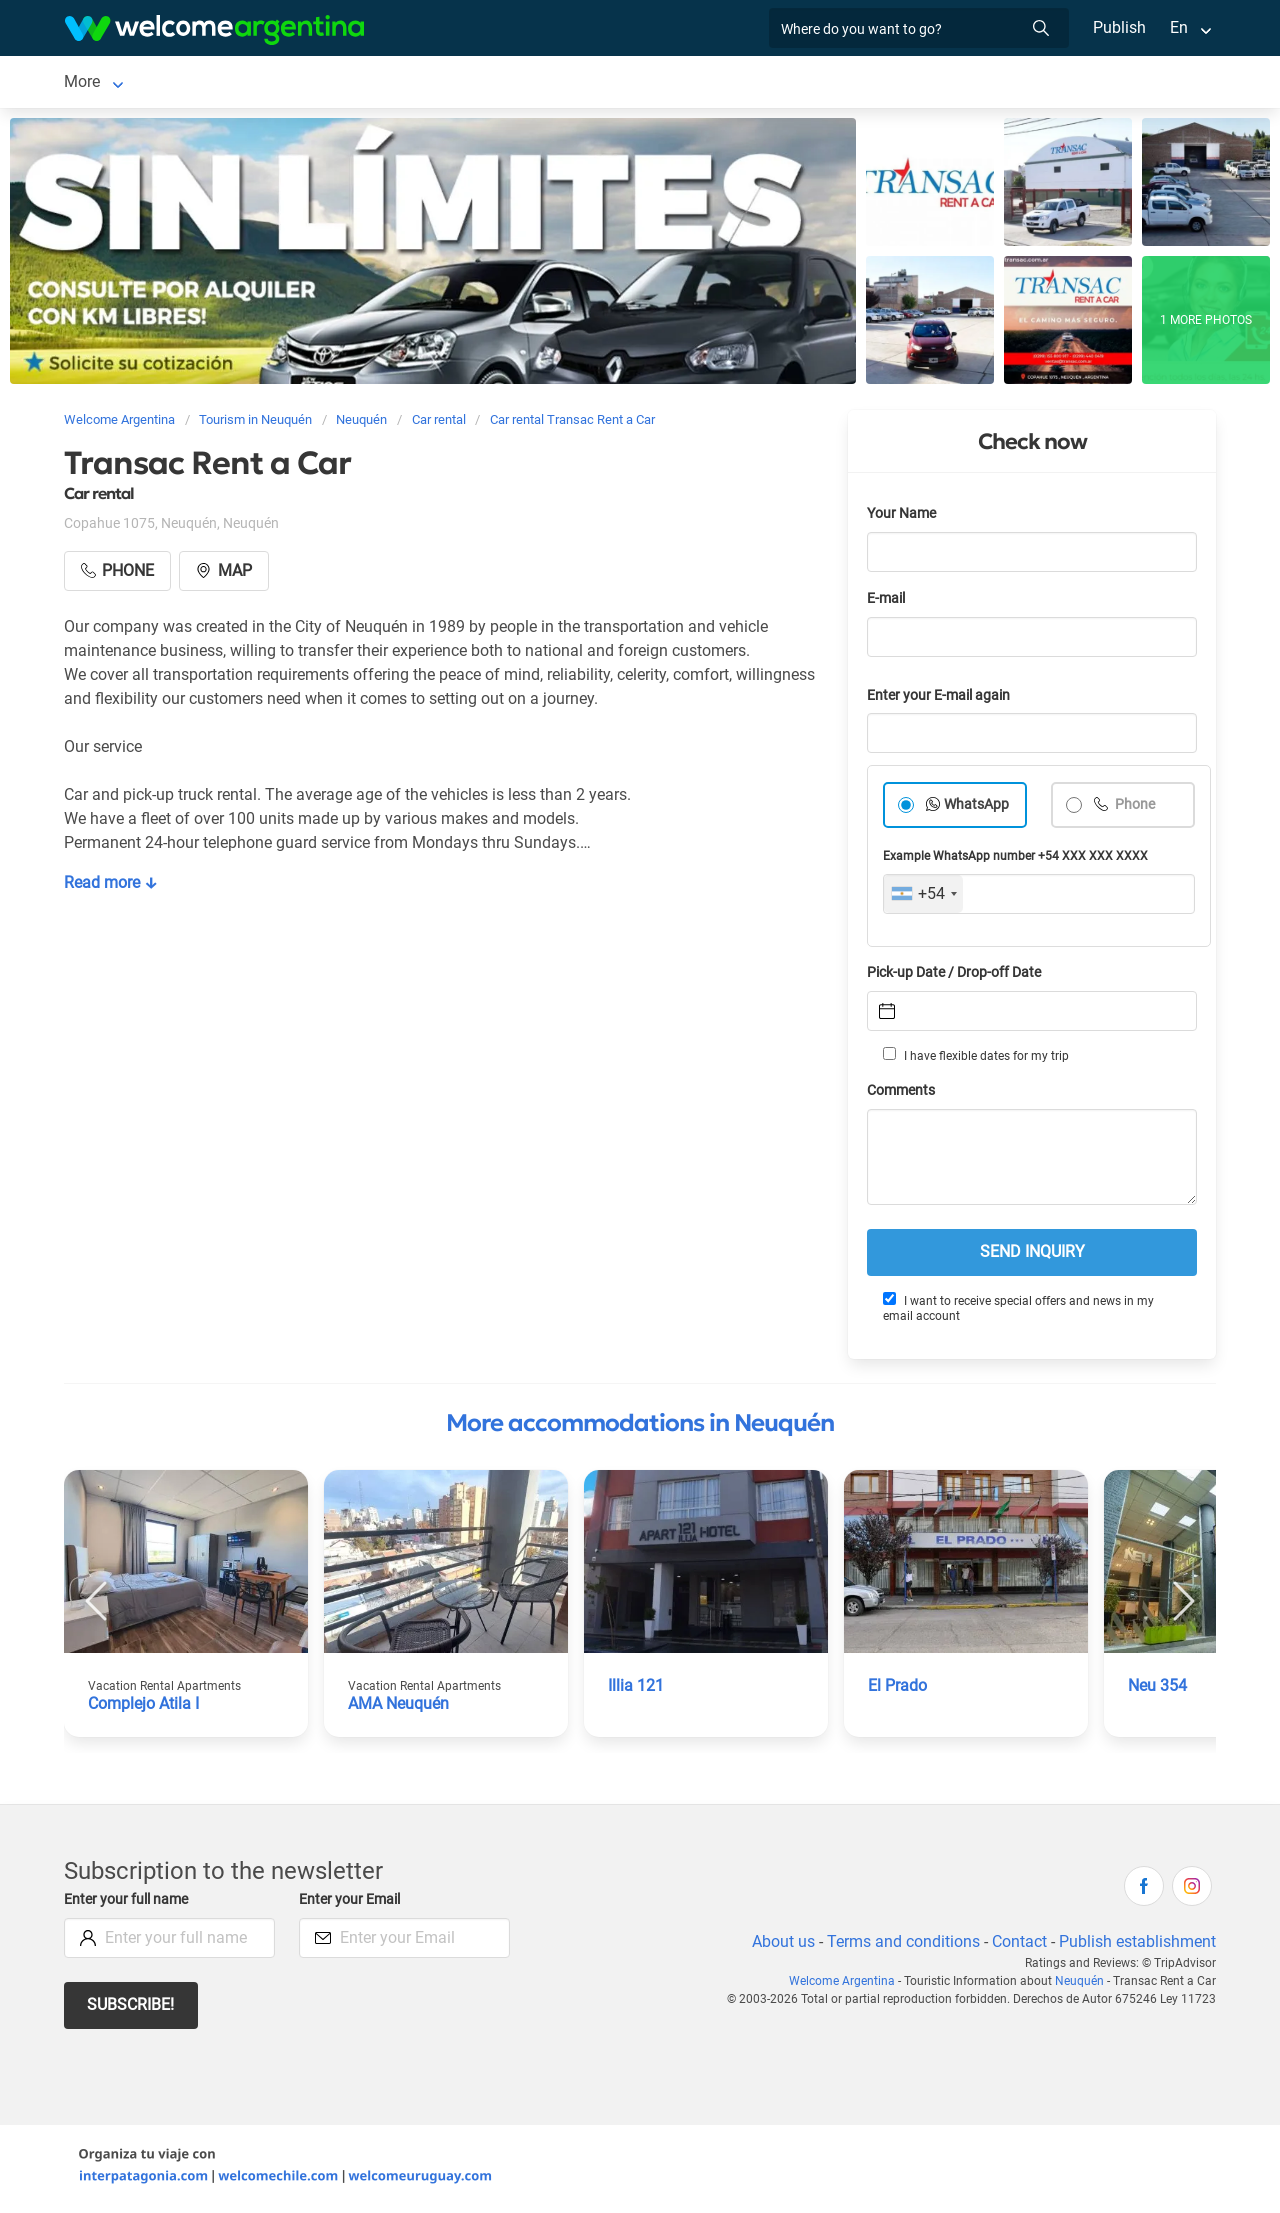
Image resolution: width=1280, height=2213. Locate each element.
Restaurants (611, 83)
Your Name (903, 517)
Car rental (319, 83)
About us (780, 1945)
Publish (1119, 27)
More (912, 83)
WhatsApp (977, 808)
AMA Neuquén (400, 1707)
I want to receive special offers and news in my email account (1017, 1311)
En (1179, 27)
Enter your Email (352, 1903)
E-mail (888, 602)
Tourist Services (447, 83)
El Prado (898, 1689)
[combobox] (923, 898)
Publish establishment (1137, 1945)
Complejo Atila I (145, 1707)
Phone (1134, 808)
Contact (1018, 1945)
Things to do (722, 83)
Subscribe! (131, 2008)
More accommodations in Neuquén (640, 1427)
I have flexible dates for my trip (975, 1059)
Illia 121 (636, 1689)
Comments (902, 1094)
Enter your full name (129, 1903)
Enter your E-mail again (942, 699)
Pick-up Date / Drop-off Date (959, 976)
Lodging (192, 83)
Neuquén (96, 83)
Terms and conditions (900, 1945)
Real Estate (830, 83)
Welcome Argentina (849, 1985)
